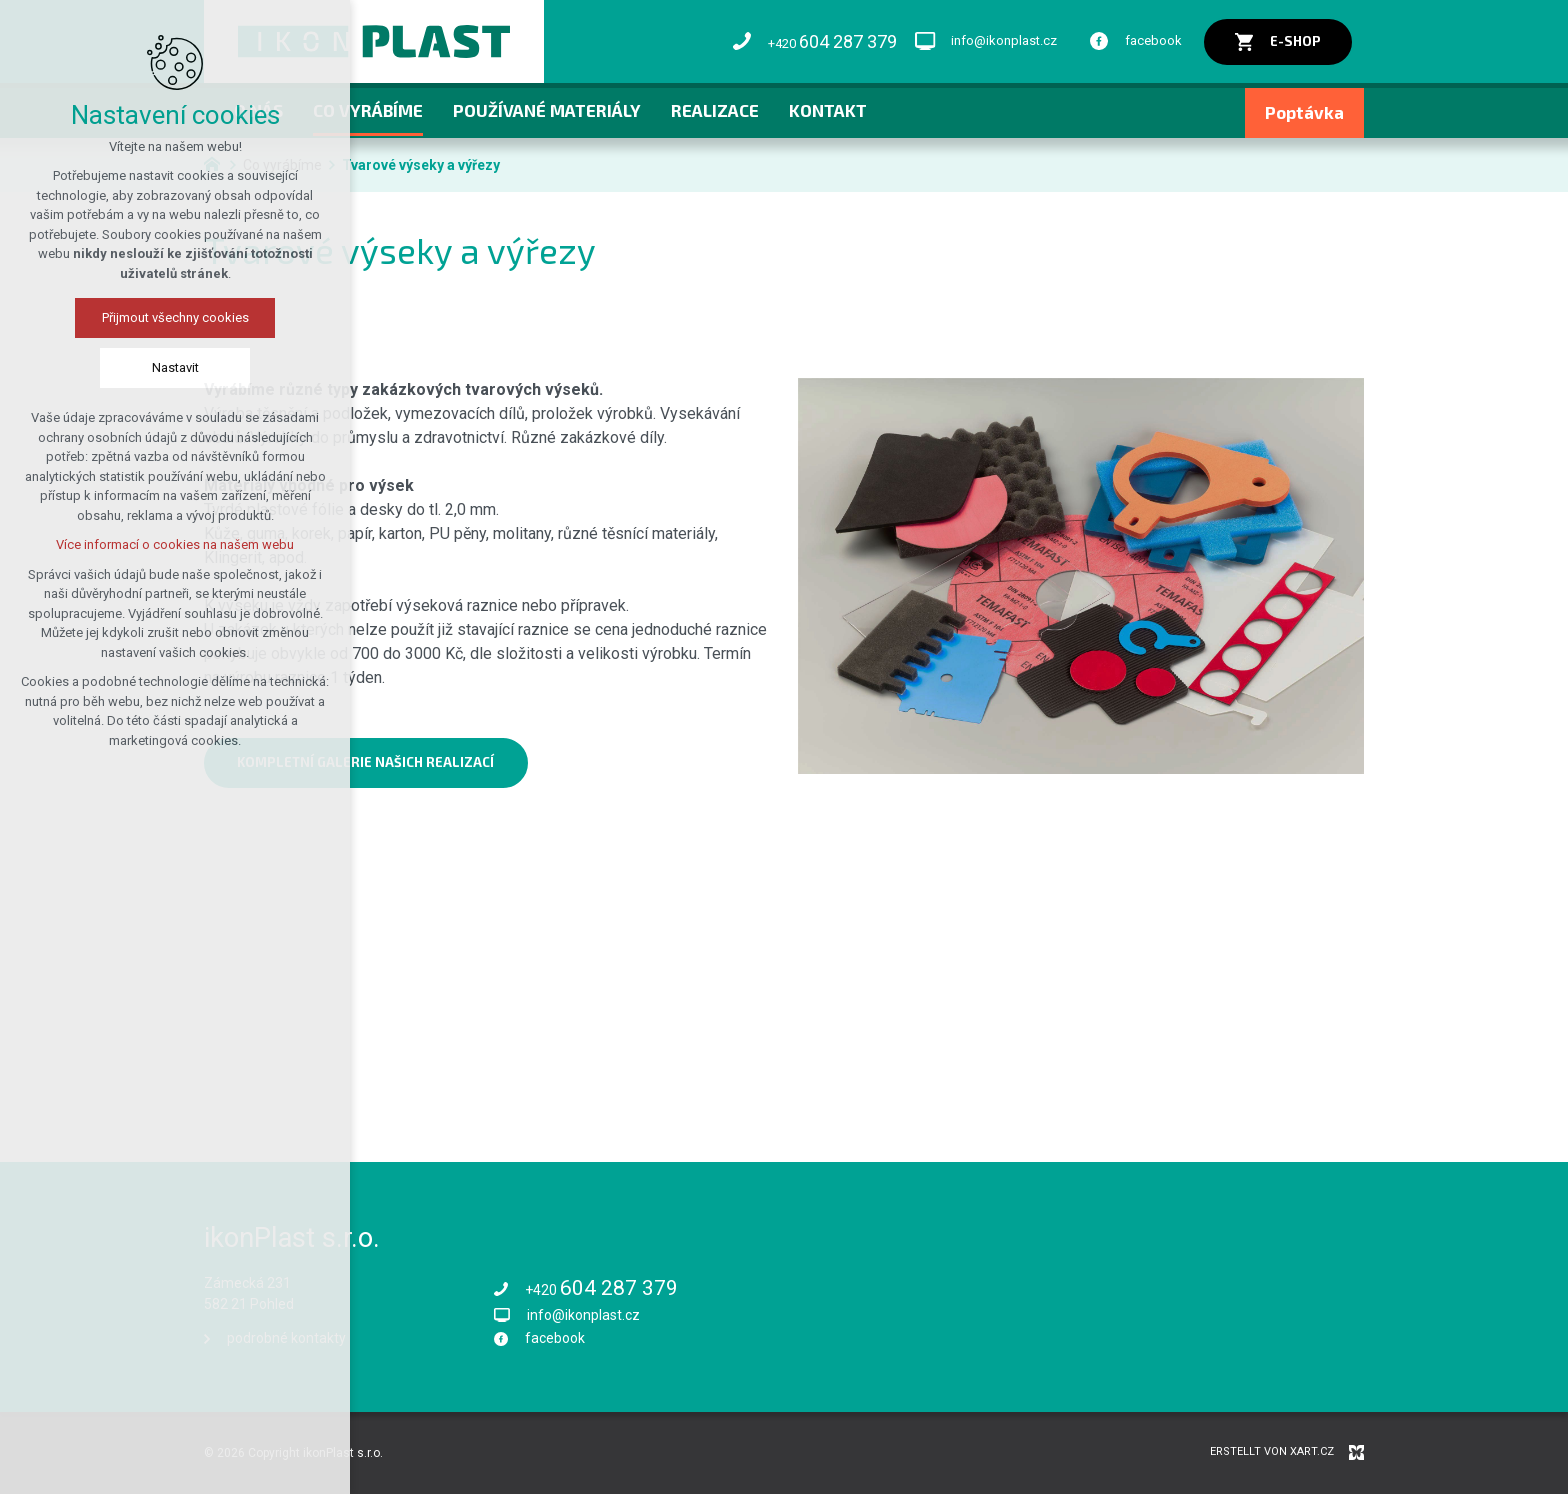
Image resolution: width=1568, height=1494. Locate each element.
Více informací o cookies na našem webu (175, 544)
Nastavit (175, 367)
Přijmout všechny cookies (175, 317)
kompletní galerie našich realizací (365, 762)
